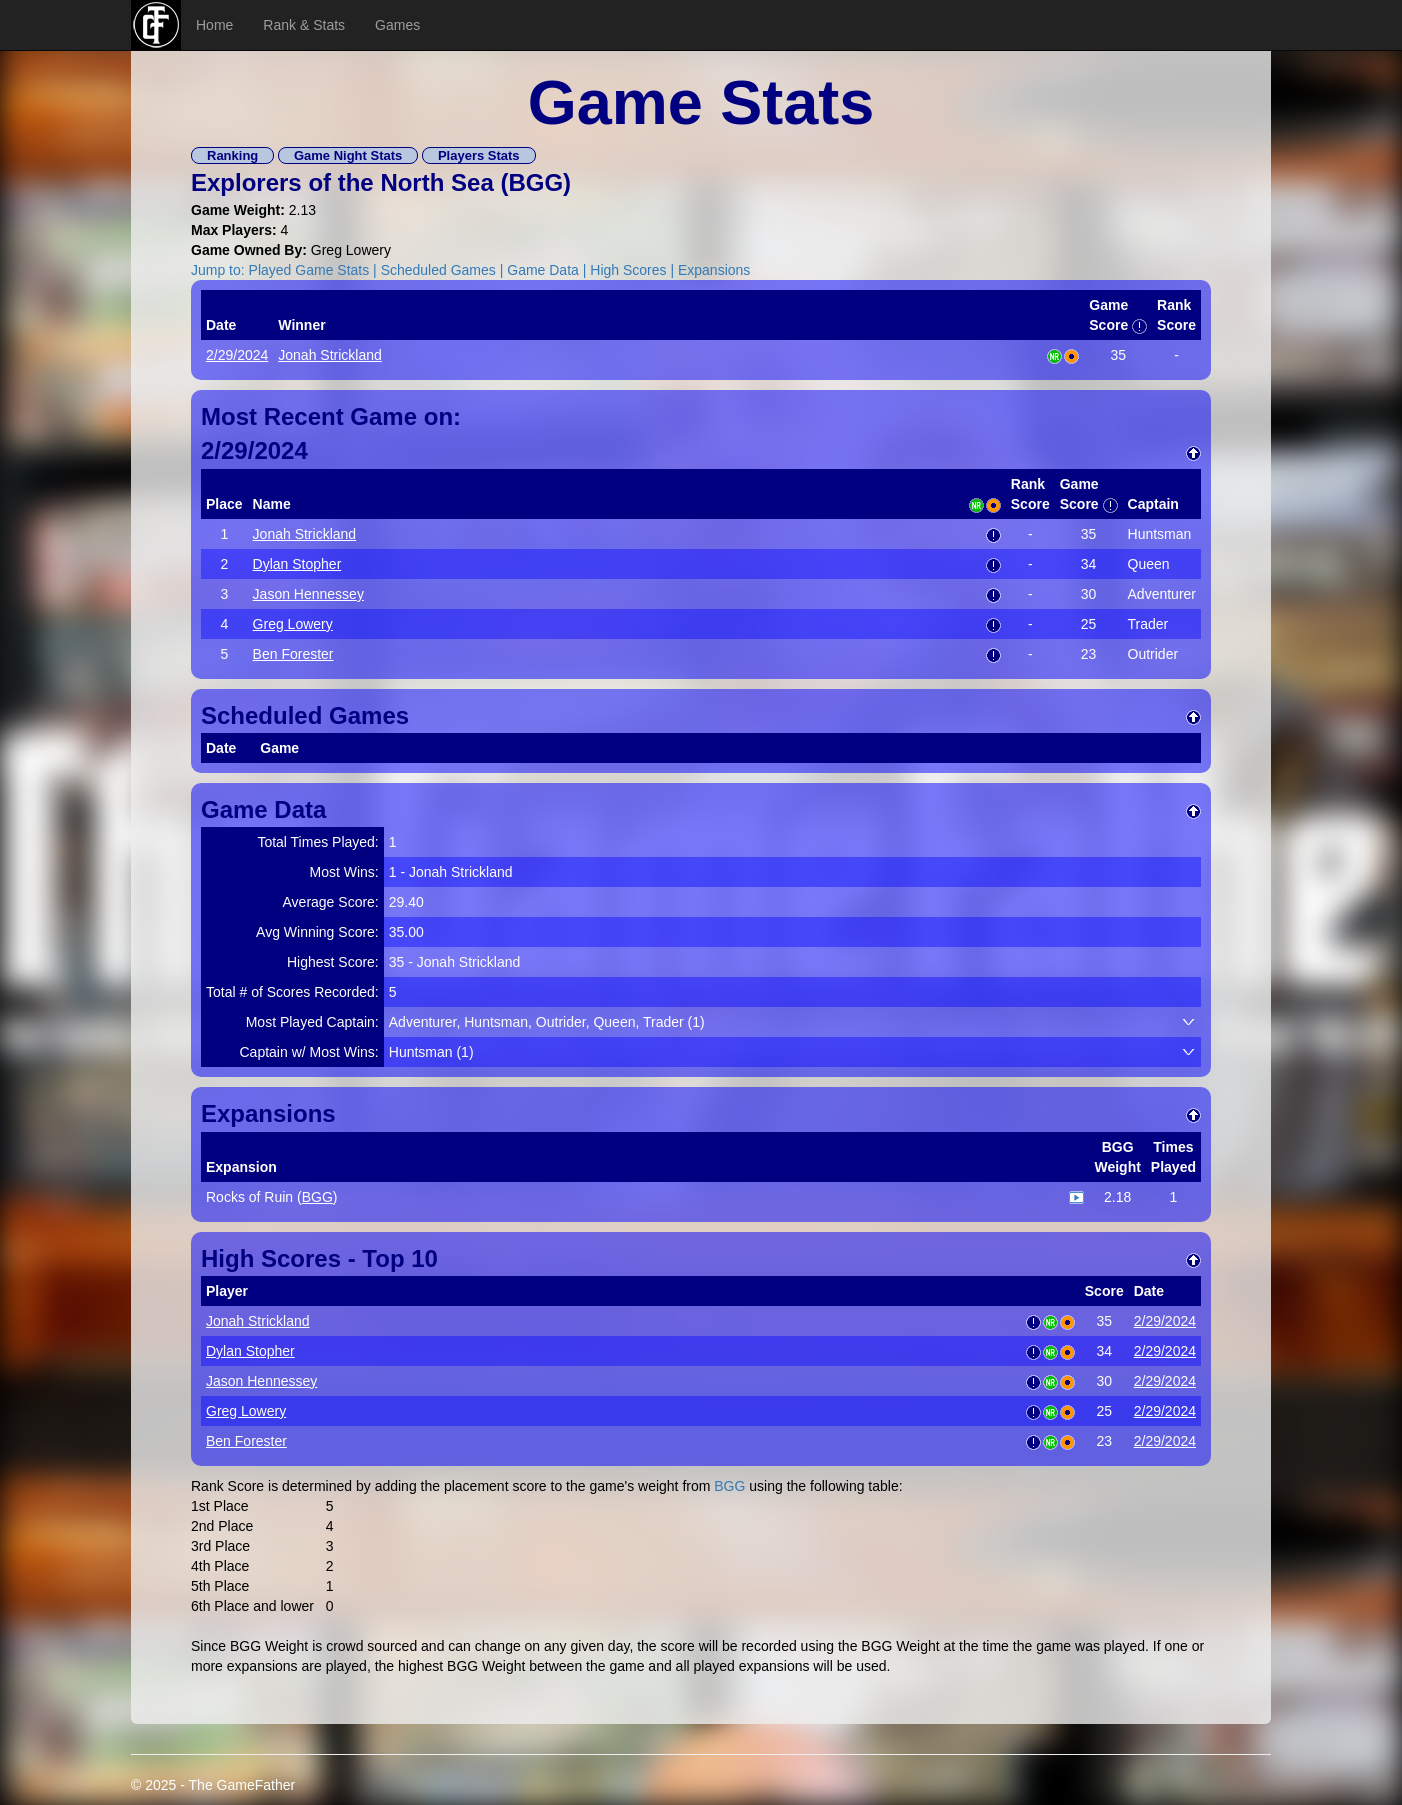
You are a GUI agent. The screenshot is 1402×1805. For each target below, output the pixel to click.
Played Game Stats (309, 270)
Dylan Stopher (297, 564)
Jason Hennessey (308, 594)
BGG (535, 182)
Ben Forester (293, 654)
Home (214, 25)
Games (397, 25)
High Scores (628, 270)
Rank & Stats (304, 25)
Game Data (543, 270)
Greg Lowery (293, 624)
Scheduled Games (438, 270)
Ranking (232, 155)
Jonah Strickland (330, 355)
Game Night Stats (348, 155)
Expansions (714, 270)
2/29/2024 (237, 355)
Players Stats (479, 155)
